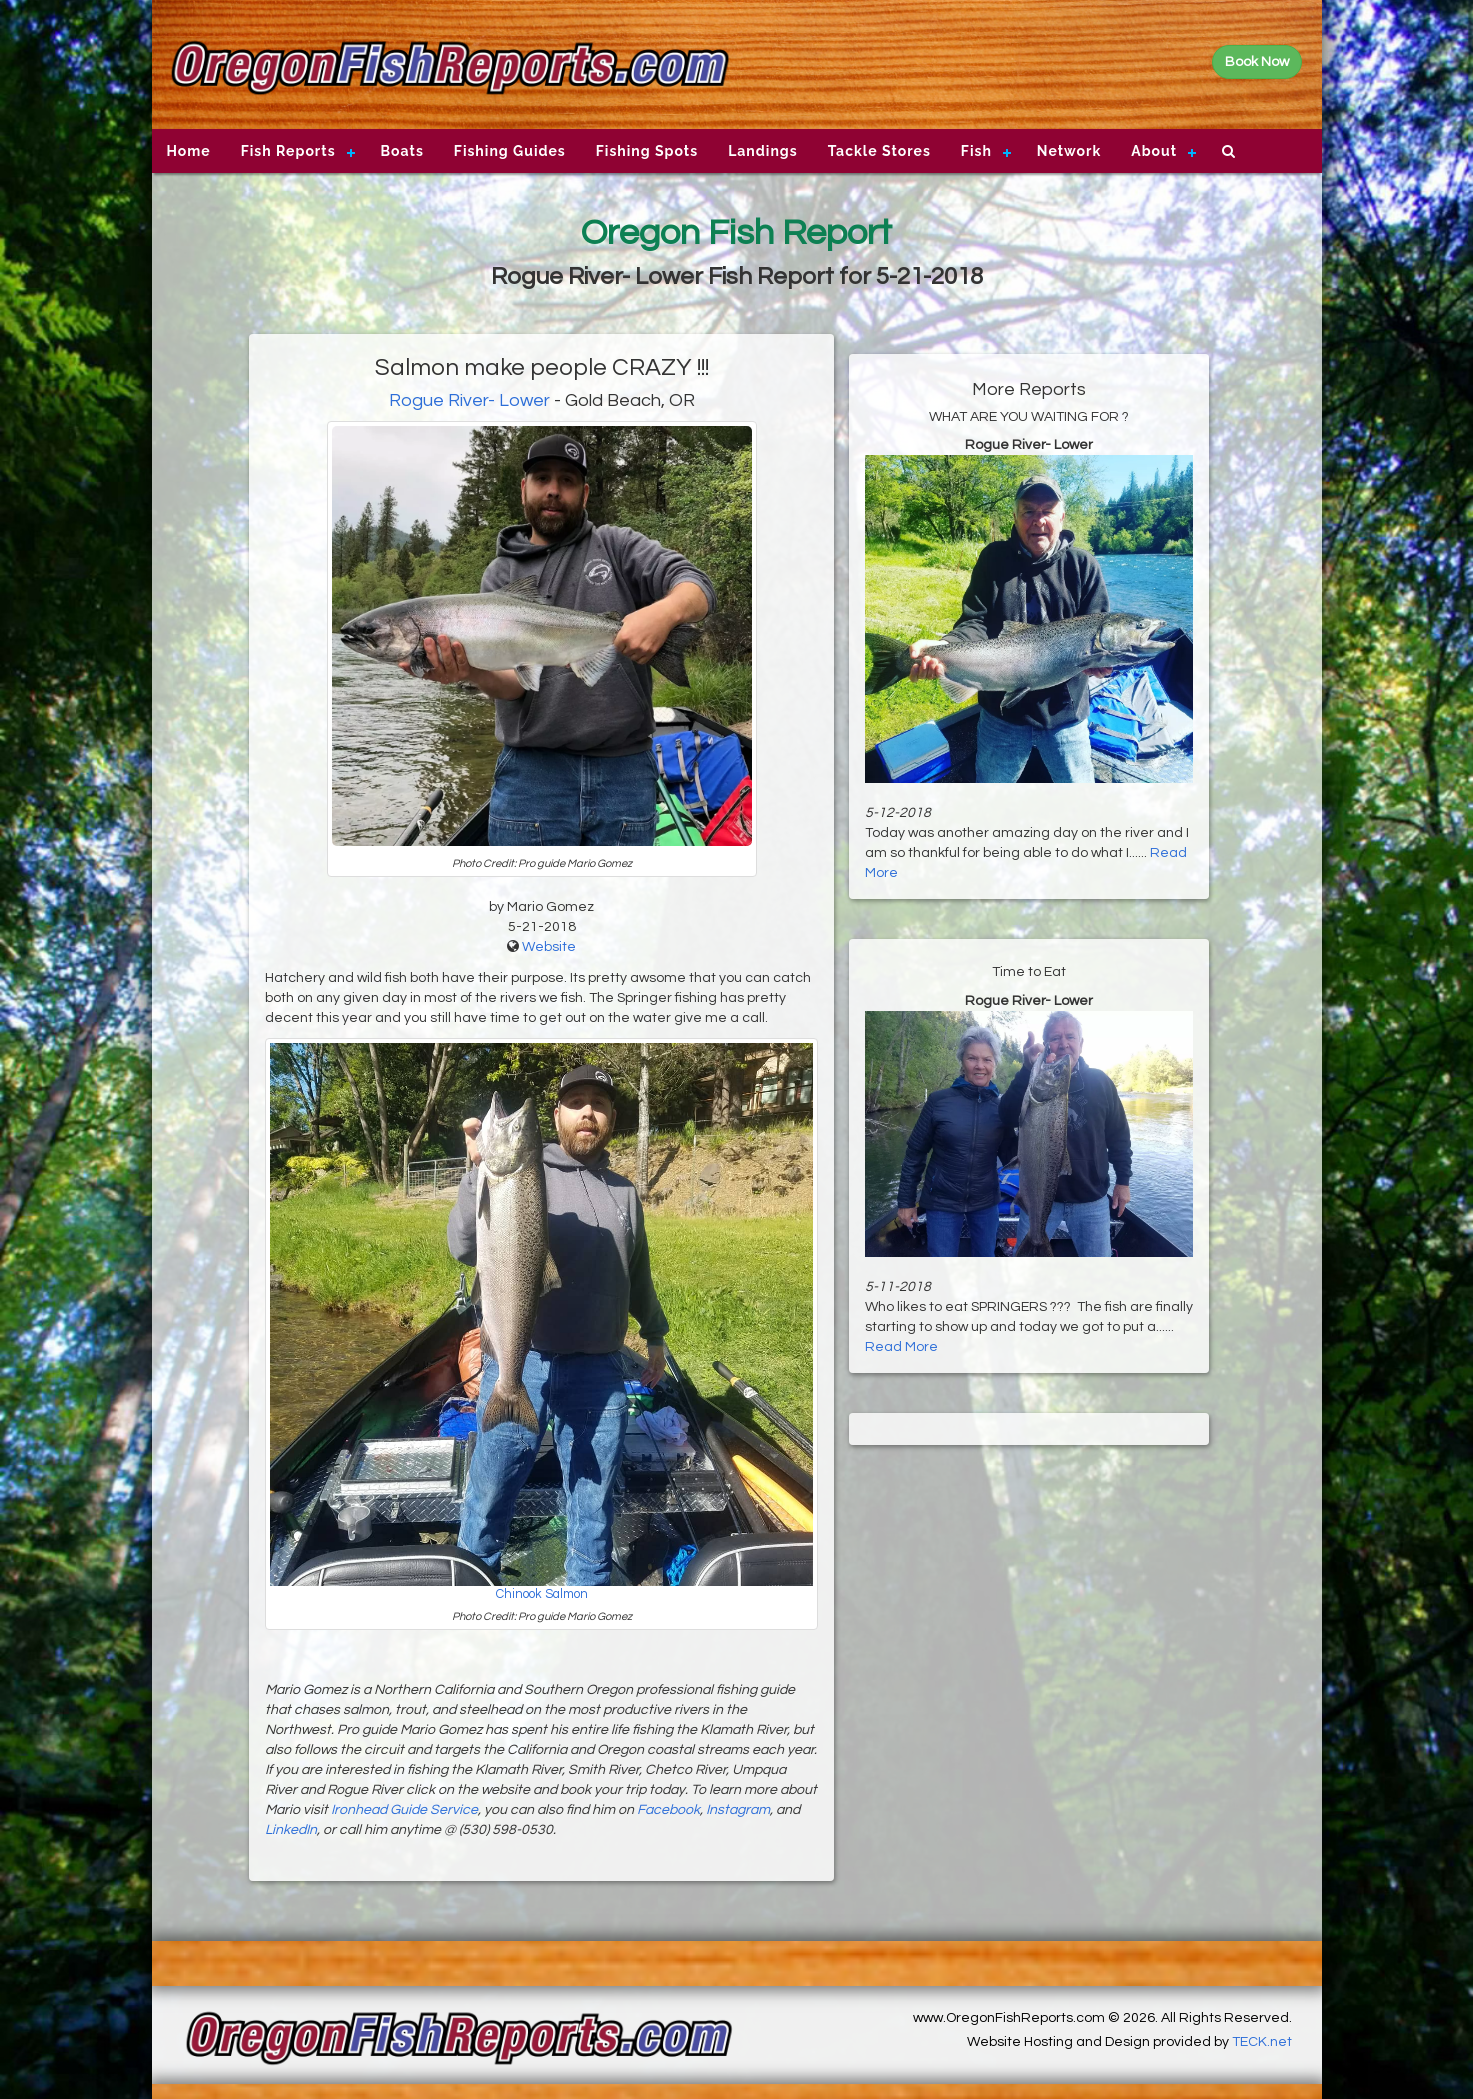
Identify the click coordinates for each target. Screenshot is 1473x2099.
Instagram (738, 1810)
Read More (901, 1347)
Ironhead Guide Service (404, 1810)
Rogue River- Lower (469, 400)
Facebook (668, 1810)
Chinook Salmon (542, 1594)
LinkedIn (291, 1830)
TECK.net (1262, 2042)
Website (549, 947)
